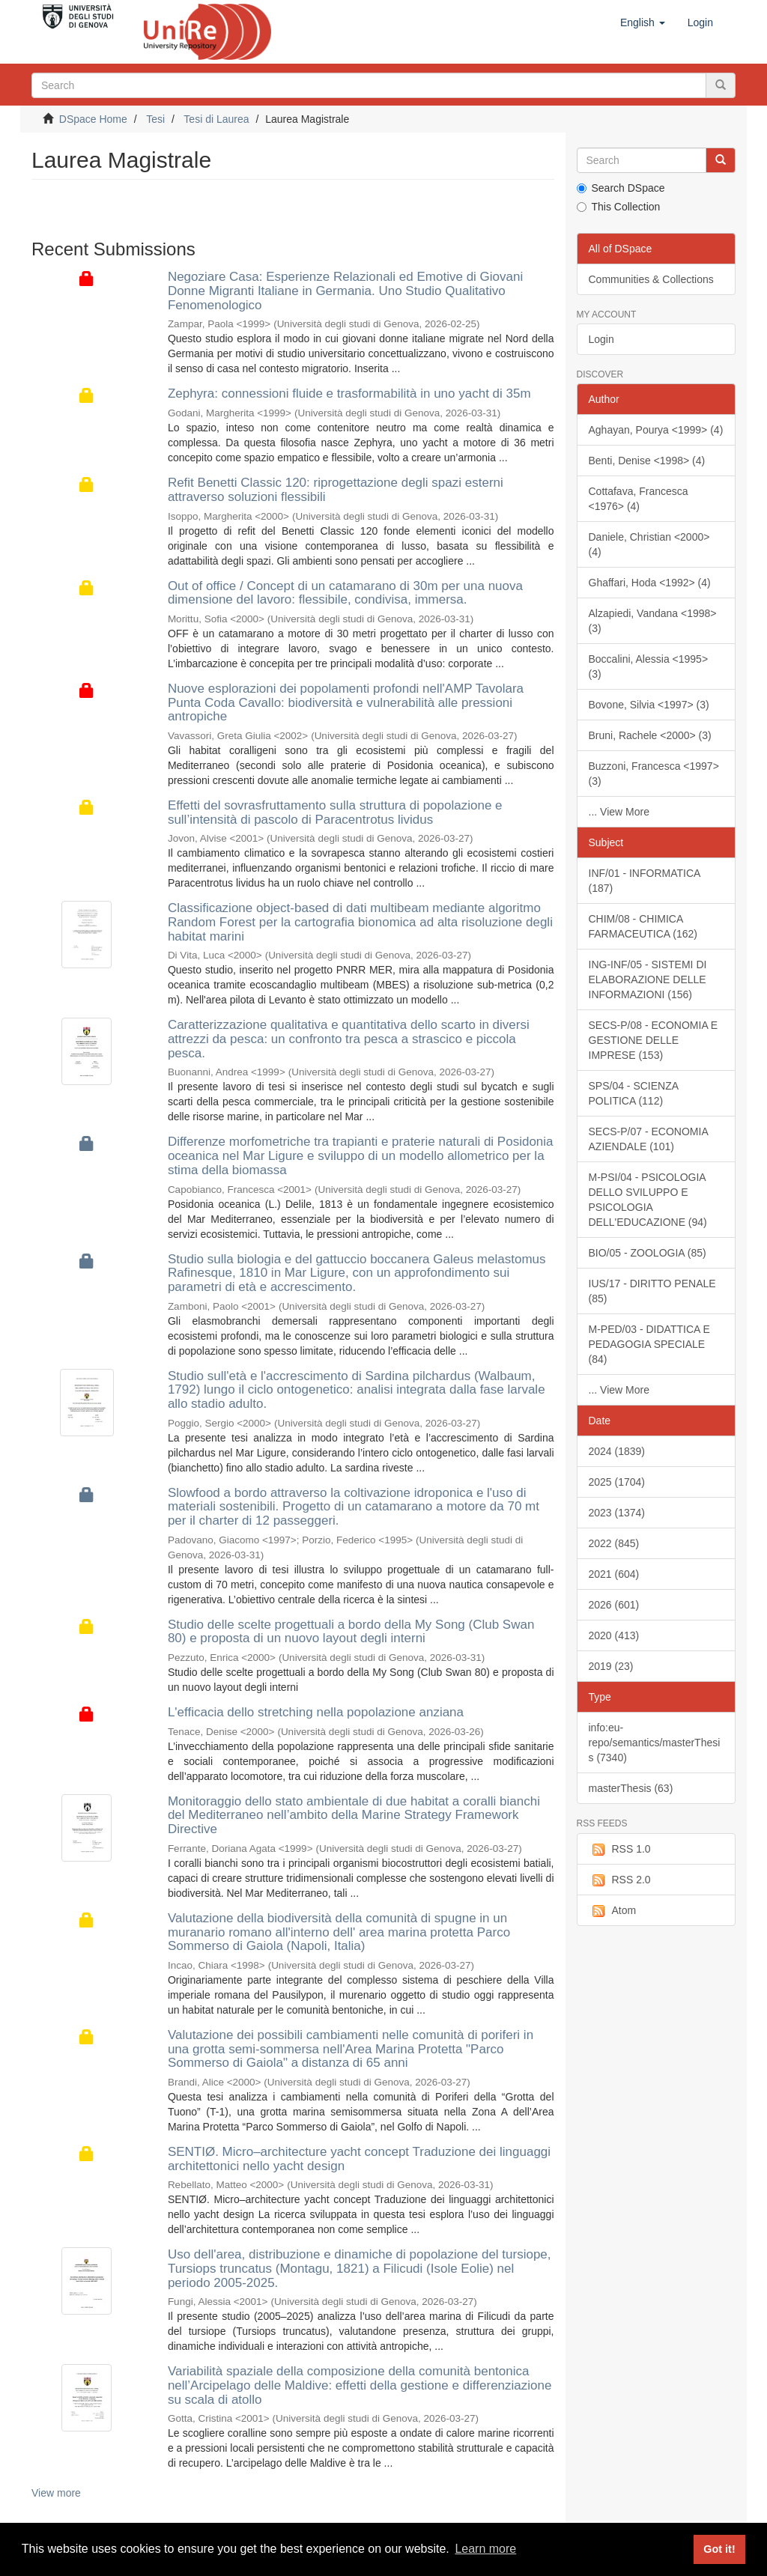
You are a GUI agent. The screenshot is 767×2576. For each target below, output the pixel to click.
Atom (613, 1911)
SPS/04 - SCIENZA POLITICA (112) (634, 1093)
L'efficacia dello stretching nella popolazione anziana (316, 1712)
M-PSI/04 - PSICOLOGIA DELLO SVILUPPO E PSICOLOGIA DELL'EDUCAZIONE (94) (648, 1199)
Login (601, 339)
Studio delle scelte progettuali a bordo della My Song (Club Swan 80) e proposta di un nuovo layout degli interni (351, 1631)
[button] (642, 22)
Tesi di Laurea (216, 119)
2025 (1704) (617, 1482)
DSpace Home (93, 119)
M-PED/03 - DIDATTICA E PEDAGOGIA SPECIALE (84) (649, 1344)
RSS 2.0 (620, 1880)
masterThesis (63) (631, 1788)
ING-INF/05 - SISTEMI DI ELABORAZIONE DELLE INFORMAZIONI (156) (648, 979)
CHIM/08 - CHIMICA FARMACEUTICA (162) (643, 926)
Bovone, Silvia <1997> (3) (649, 705)
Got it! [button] (719, 2549)
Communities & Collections (651, 279)
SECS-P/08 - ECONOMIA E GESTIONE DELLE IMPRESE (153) (653, 1040)
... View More (619, 812)
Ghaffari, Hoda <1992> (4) (650, 583)
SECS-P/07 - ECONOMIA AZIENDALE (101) (649, 1139)
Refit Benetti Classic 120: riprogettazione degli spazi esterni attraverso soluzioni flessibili (335, 490)
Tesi (155, 119)
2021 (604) (614, 1574)
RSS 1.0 (620, 1849)
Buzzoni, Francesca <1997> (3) (654, 773)
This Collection (619, 207)
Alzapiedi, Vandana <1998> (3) (653, 620)
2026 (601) (614, 1605)
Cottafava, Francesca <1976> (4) (638, 498)
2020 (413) (614, 1635)
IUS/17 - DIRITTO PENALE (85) (652, 1291)
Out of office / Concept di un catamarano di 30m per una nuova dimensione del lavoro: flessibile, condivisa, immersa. (345, 593)
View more (56, 2493)
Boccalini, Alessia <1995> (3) (649, 666)
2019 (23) (611, 1666)
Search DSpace (621, 188)
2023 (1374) (617, 1513)
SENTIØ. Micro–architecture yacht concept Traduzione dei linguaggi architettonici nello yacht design (359, 2159)
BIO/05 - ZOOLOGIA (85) (647, 1253)
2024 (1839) (617, 1451)
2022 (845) (614, 1543)
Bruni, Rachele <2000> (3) (650, 735)
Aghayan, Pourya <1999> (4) (656, 430)
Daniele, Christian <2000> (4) (649, 544)
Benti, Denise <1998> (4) (647, 461)
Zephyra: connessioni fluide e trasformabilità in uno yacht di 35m (349, 393)
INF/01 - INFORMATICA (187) (645, 880)
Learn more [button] (485, 2548)
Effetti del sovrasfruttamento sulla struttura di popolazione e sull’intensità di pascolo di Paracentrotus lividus (335, 812)
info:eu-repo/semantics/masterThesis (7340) (655, 1743)
